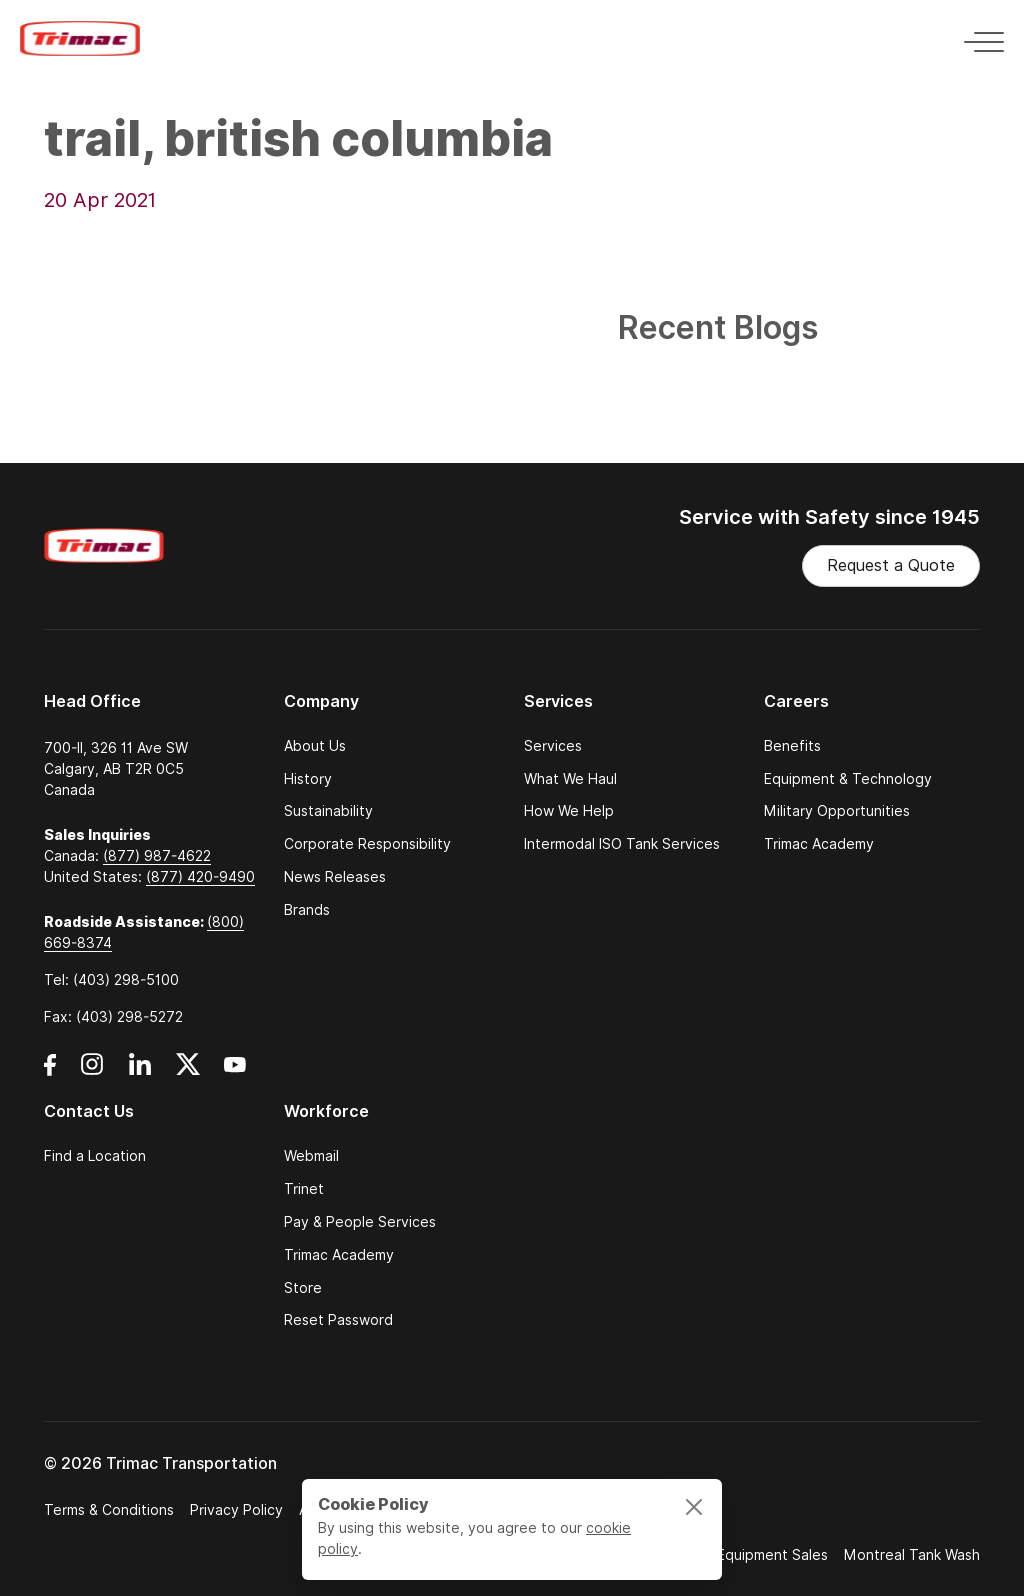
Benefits (792, 746)
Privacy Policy (236, 1510)
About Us (315, 746)
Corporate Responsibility (367, 844)
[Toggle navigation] (978, 38)
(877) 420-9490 (200, 877)
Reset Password (338, 1320)
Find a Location (95, 1156)
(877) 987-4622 (157, 856)
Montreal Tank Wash (912, 1555)
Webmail (311, 1156)
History (308, 779)
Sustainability (328, 811)
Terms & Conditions (109, 1510)
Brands (307, 910)
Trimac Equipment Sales (748, 1555)
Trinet (304, 1189)
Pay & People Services (360, 1222)
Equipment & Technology (848, 779)
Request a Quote (891, 565)
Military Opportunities (837, 811)
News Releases (335, 877)
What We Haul (570, 779)
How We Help (569, 811)
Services (553, 746)
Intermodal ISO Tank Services (622, 844)
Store (303, 1288)
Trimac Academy (819, 844)
